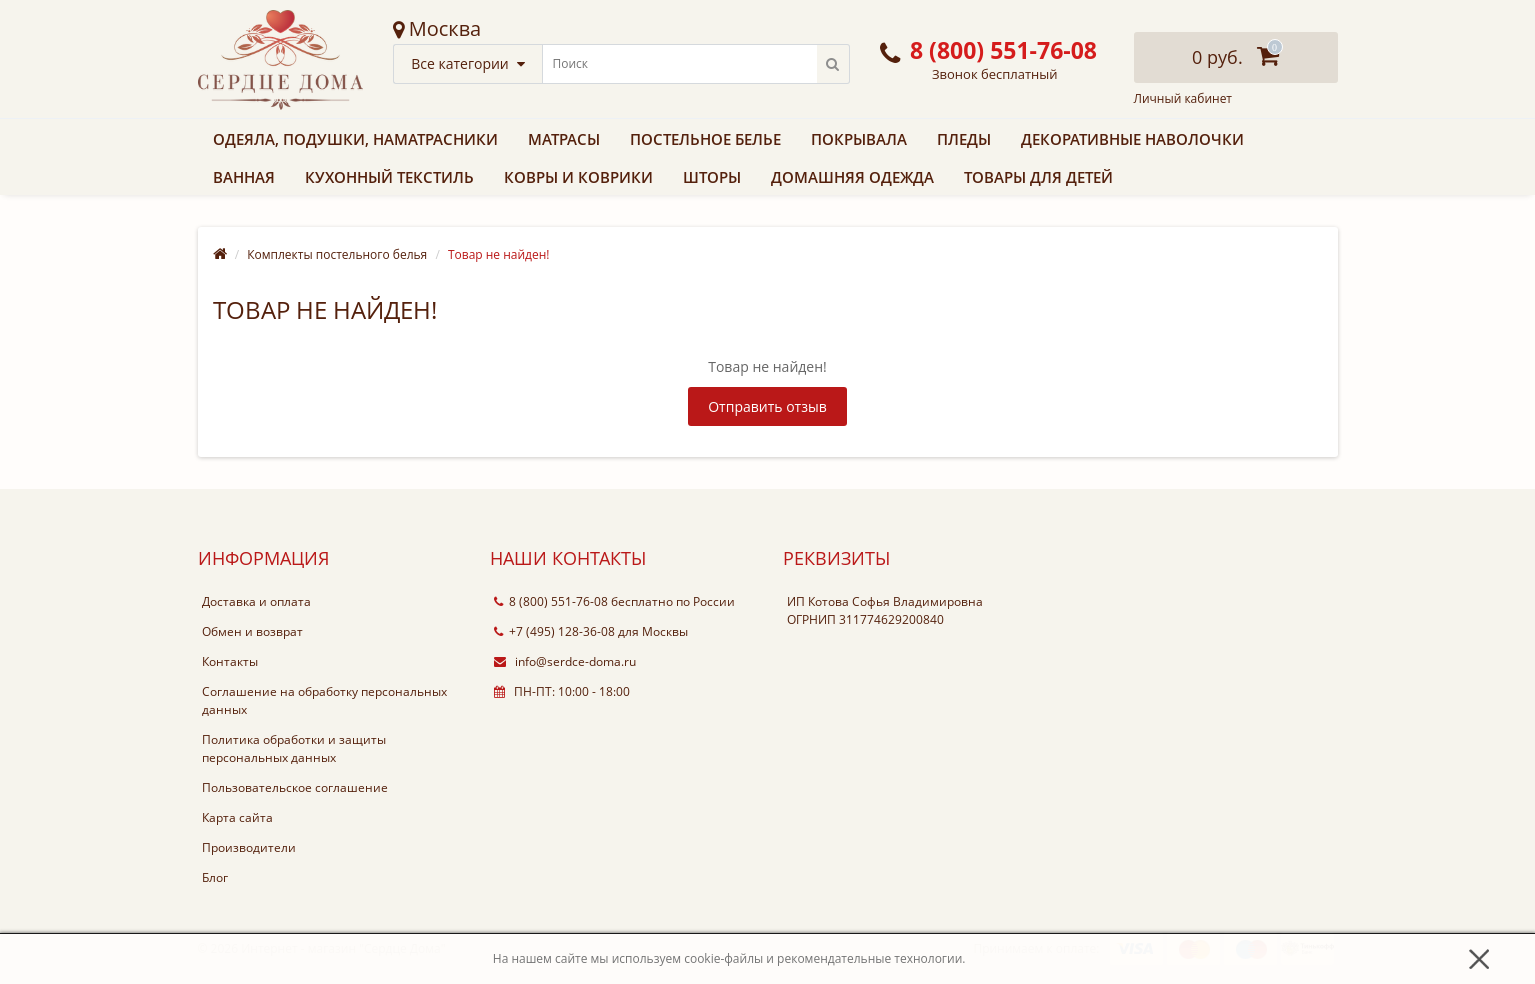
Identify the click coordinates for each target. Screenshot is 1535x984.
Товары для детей (1038, 177)
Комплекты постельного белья (337, 254)
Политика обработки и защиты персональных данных (294, 748)
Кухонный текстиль (389, 177)
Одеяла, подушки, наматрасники (355, 139)
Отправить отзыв (767, 406)
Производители (249, 847)
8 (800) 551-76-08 (551, 601)
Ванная (244, 177)
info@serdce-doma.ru (565, 661)
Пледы (964, 139)
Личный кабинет (1183, 99)
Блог (215, 877)
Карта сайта (237, 817)
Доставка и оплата (256, 601)
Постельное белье (705, 139)
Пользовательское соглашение (295, 787)
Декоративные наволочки (1132, 139)
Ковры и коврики (578, 177)
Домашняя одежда (852, 177)
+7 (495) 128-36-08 (554, 631)
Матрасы (564, 139)
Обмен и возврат (252, 631)
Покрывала (859, 139)
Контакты (230, 661)
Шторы (712, 177)
